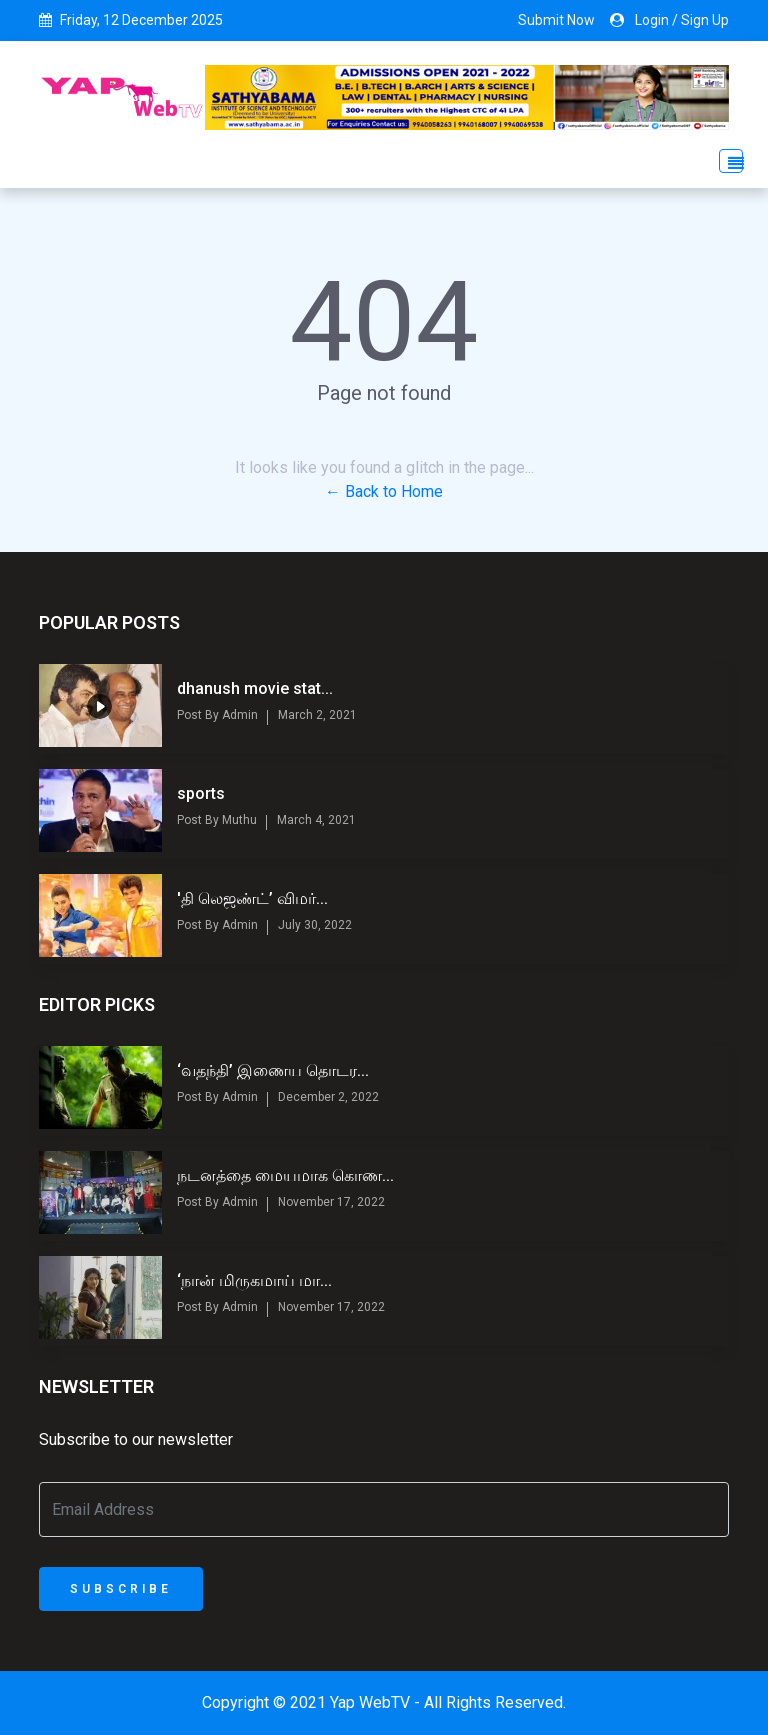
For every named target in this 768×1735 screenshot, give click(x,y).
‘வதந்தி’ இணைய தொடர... (273, 1070)
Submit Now (556, 20)
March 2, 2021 (317, 715)
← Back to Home (384, 491)
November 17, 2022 (331, 1202)
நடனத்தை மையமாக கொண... (285, 1175)
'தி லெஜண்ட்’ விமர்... (252, 898)
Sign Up (705, 20)
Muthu (238, 820)
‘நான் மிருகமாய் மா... (254, 1280)
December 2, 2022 (328, 1097)
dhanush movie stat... (255, 688)
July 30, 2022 (315, 925)
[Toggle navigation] (725, 161)
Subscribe (121, 1589)
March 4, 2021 (316, 820)
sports (201, 793)
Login (652, 20)
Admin (238, 715)
